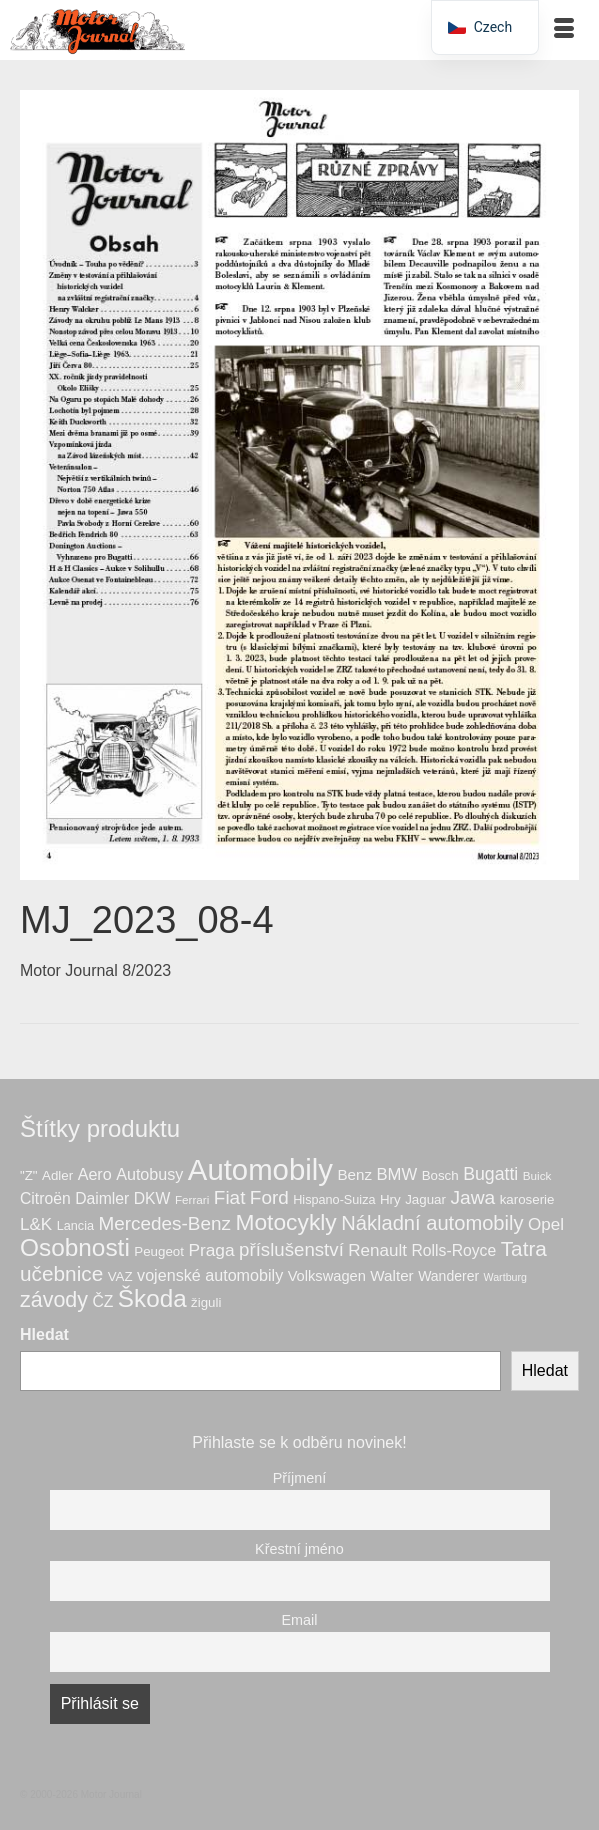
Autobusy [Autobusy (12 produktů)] (149, 1174)
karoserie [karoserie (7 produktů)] (527, 1199)
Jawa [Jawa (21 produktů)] (472, 1197)
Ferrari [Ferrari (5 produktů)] (192, 1199)
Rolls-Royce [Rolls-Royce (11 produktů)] (454, 1250)
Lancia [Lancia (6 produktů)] (75, 1226)
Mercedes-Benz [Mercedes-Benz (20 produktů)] (164, 1223)
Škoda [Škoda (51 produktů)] (152, 1298)
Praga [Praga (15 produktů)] (211, 1250)
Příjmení (300, 1478)
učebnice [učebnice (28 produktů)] (61, 1273)
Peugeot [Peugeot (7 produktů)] (159, 1251)
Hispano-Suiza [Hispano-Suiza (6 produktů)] (334, 1200)
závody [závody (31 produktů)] (54, 1300)
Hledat (44, 1334)
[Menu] (564, 30)
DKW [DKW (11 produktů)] (152, 1198)
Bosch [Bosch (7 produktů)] (440, 1175)
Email (300, 1620)
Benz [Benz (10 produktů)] (354, 1174)
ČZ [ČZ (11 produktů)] (102, 1301)
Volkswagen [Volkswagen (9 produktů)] (327, 1276)
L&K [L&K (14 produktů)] (36, 1224)
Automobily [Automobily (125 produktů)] (260, 1169)
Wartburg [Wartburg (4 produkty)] (505, 1277)
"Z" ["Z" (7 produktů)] (29, 1175)
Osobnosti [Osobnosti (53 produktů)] (75, 1247)
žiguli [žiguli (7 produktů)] (206, 1302)
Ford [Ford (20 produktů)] (269, 1197)
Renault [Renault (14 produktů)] (377, 1250)
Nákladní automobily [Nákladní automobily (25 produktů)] (432, 1223)
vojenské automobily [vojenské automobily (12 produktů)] (210, 1275)
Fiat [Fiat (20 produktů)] (230, 1197)
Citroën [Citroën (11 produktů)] (45, 1198)
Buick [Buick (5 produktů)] (537, 1175)
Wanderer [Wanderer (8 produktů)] (448, 1276)
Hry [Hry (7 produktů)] (390, 1199)
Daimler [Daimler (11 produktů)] (102, 1198)
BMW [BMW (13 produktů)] (396, 1174)
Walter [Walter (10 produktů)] (391, 1275)
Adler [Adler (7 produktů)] (57, 1175)
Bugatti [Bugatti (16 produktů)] (490, 1174)
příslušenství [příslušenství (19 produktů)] (291, 1249)
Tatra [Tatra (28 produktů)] (524, 1248)
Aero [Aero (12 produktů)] (95, 1174)
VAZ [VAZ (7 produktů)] (120, 1276)
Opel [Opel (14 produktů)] (546, 1224)
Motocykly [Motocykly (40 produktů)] (285, 1222)
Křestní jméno (299, 1549)
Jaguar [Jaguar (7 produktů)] (425, 1199)
